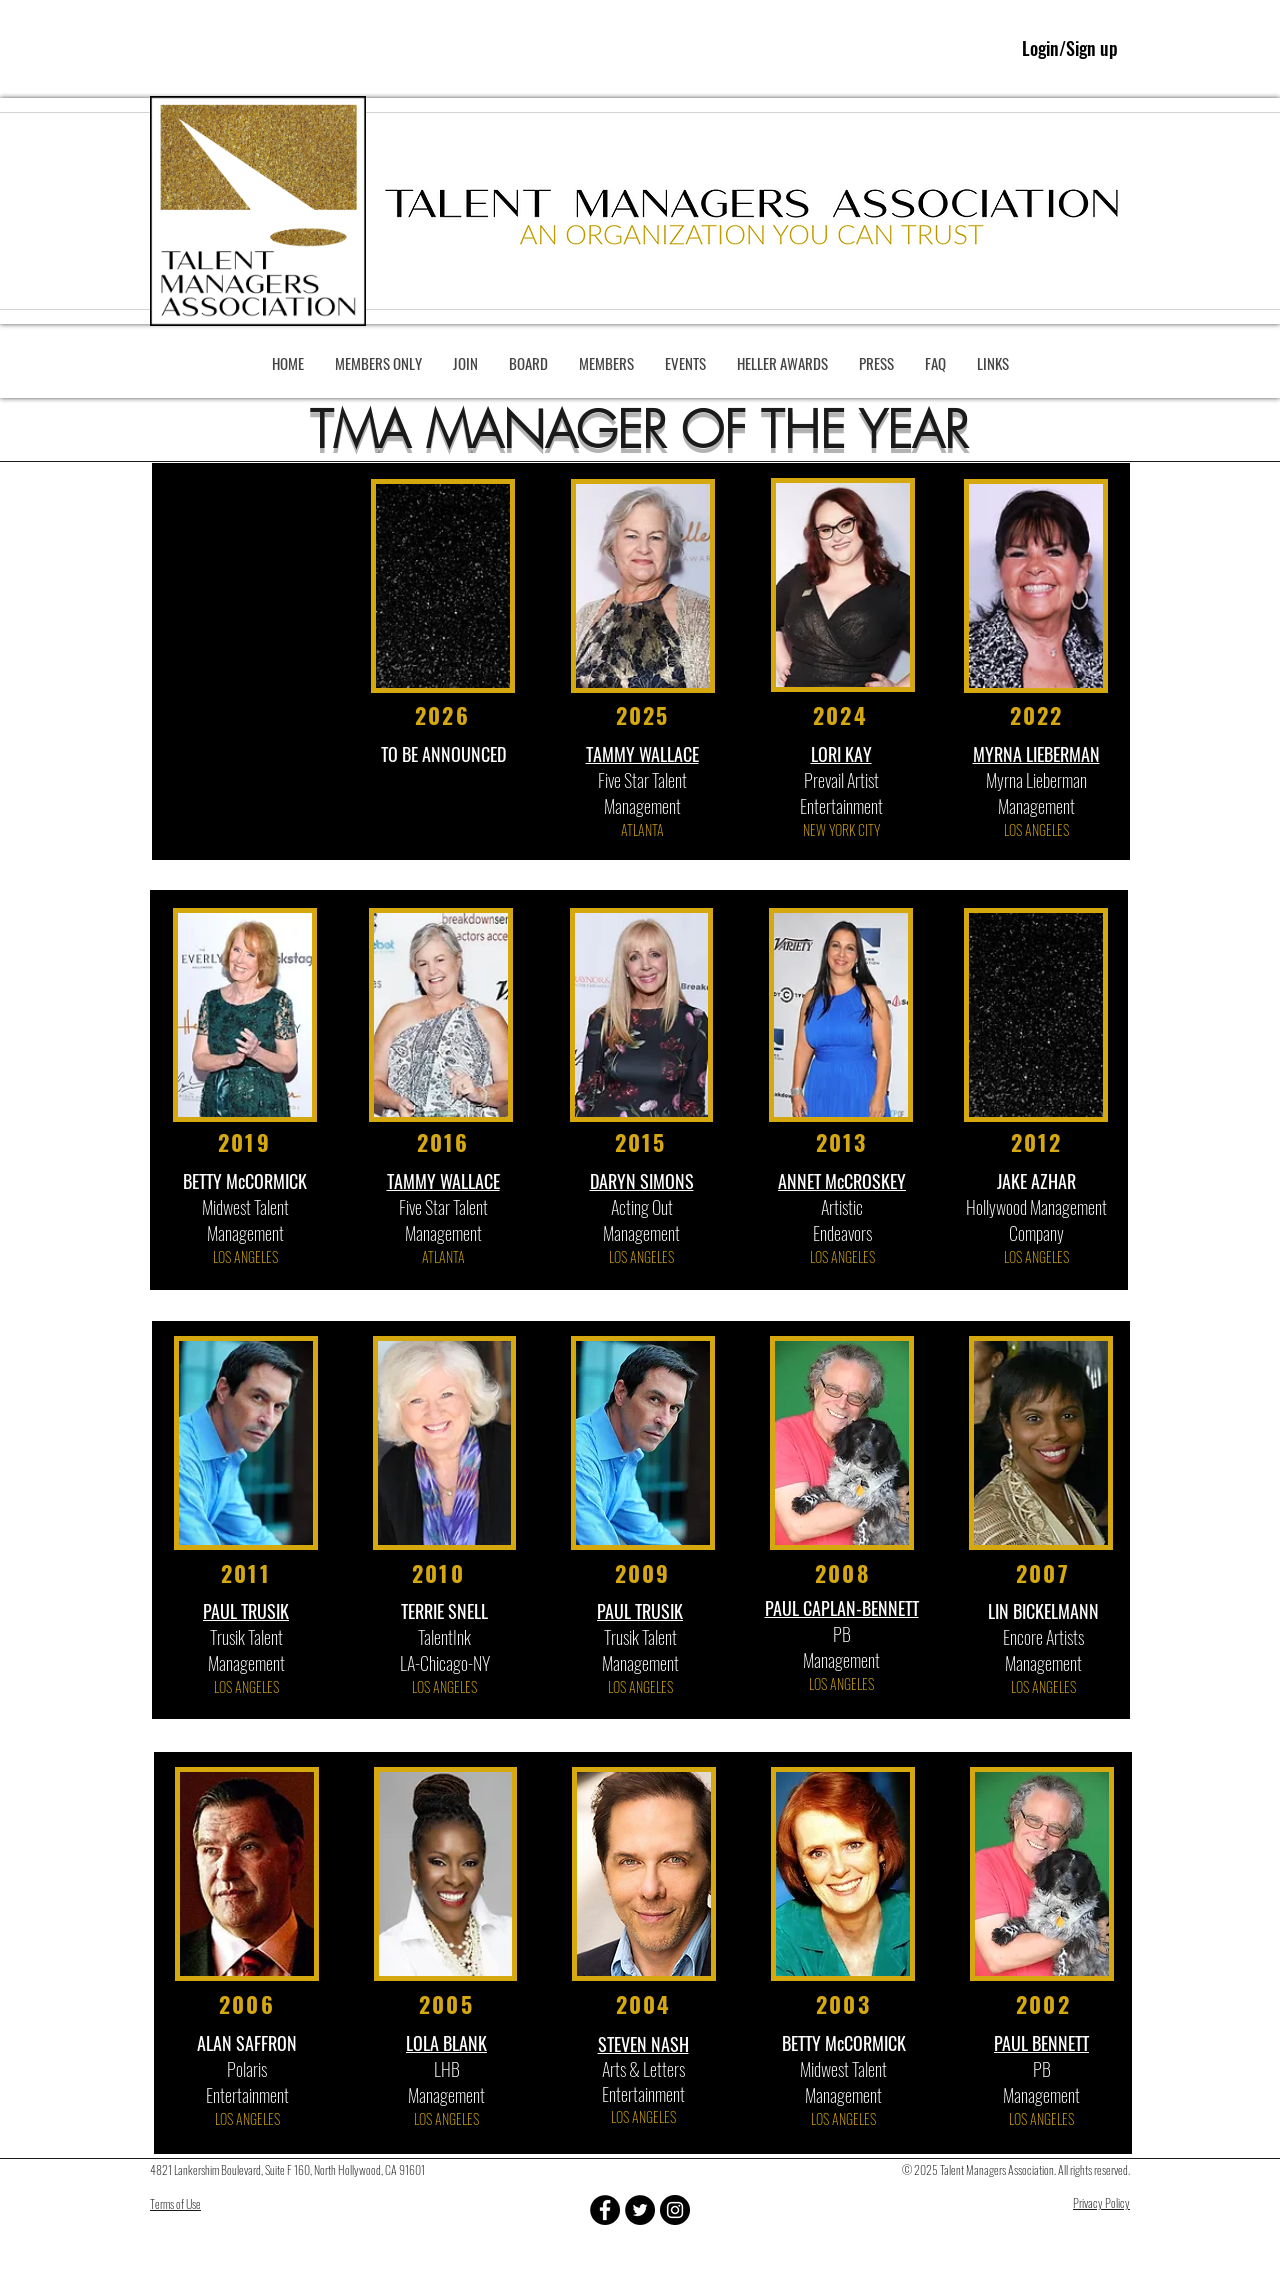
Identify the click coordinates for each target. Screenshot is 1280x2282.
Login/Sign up (1070, 48)
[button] (378, 363)
